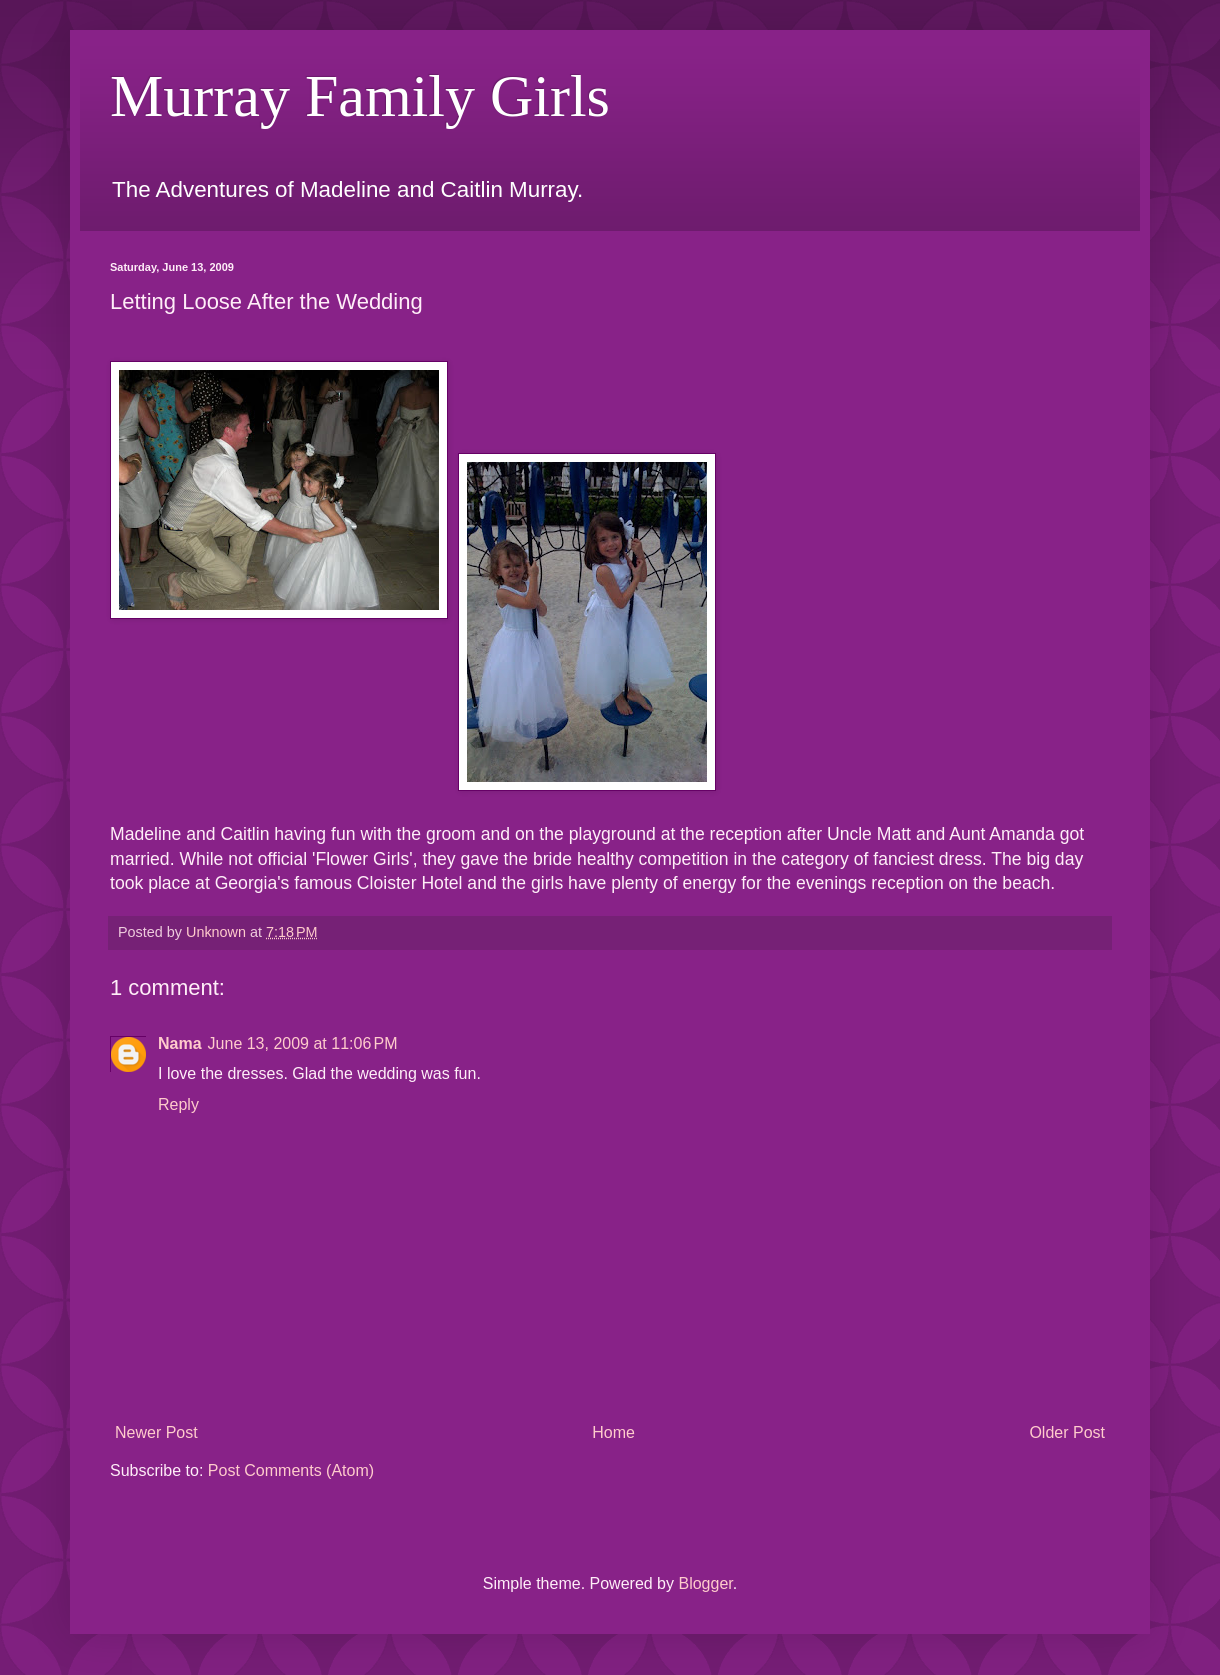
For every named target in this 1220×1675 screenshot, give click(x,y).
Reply (178, 1104)
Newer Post (156, 1432)
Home (613, 1432)
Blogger (705, 1583)
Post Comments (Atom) (291, 1470)
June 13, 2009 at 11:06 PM (303, 1043)
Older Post (1067, 1432)
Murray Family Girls (360, 96)
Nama (180, 1043)
